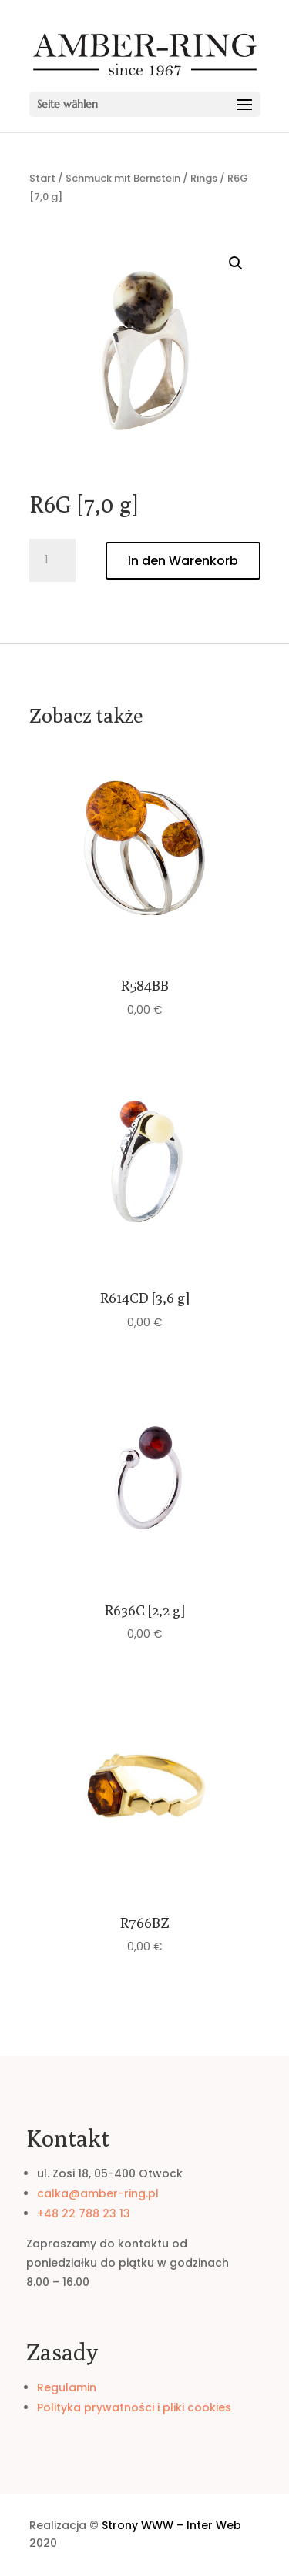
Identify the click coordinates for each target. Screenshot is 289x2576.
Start (42, 178)
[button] (236, 263)
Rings (203, 178)
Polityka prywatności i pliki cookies (134, 2407)
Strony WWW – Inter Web (171, 2525)
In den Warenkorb (183, 561)
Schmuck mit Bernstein (123, 178)
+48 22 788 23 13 (83, 2213)
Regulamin (66, 2387)
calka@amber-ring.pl (98, 2193)
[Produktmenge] (52, 560)
